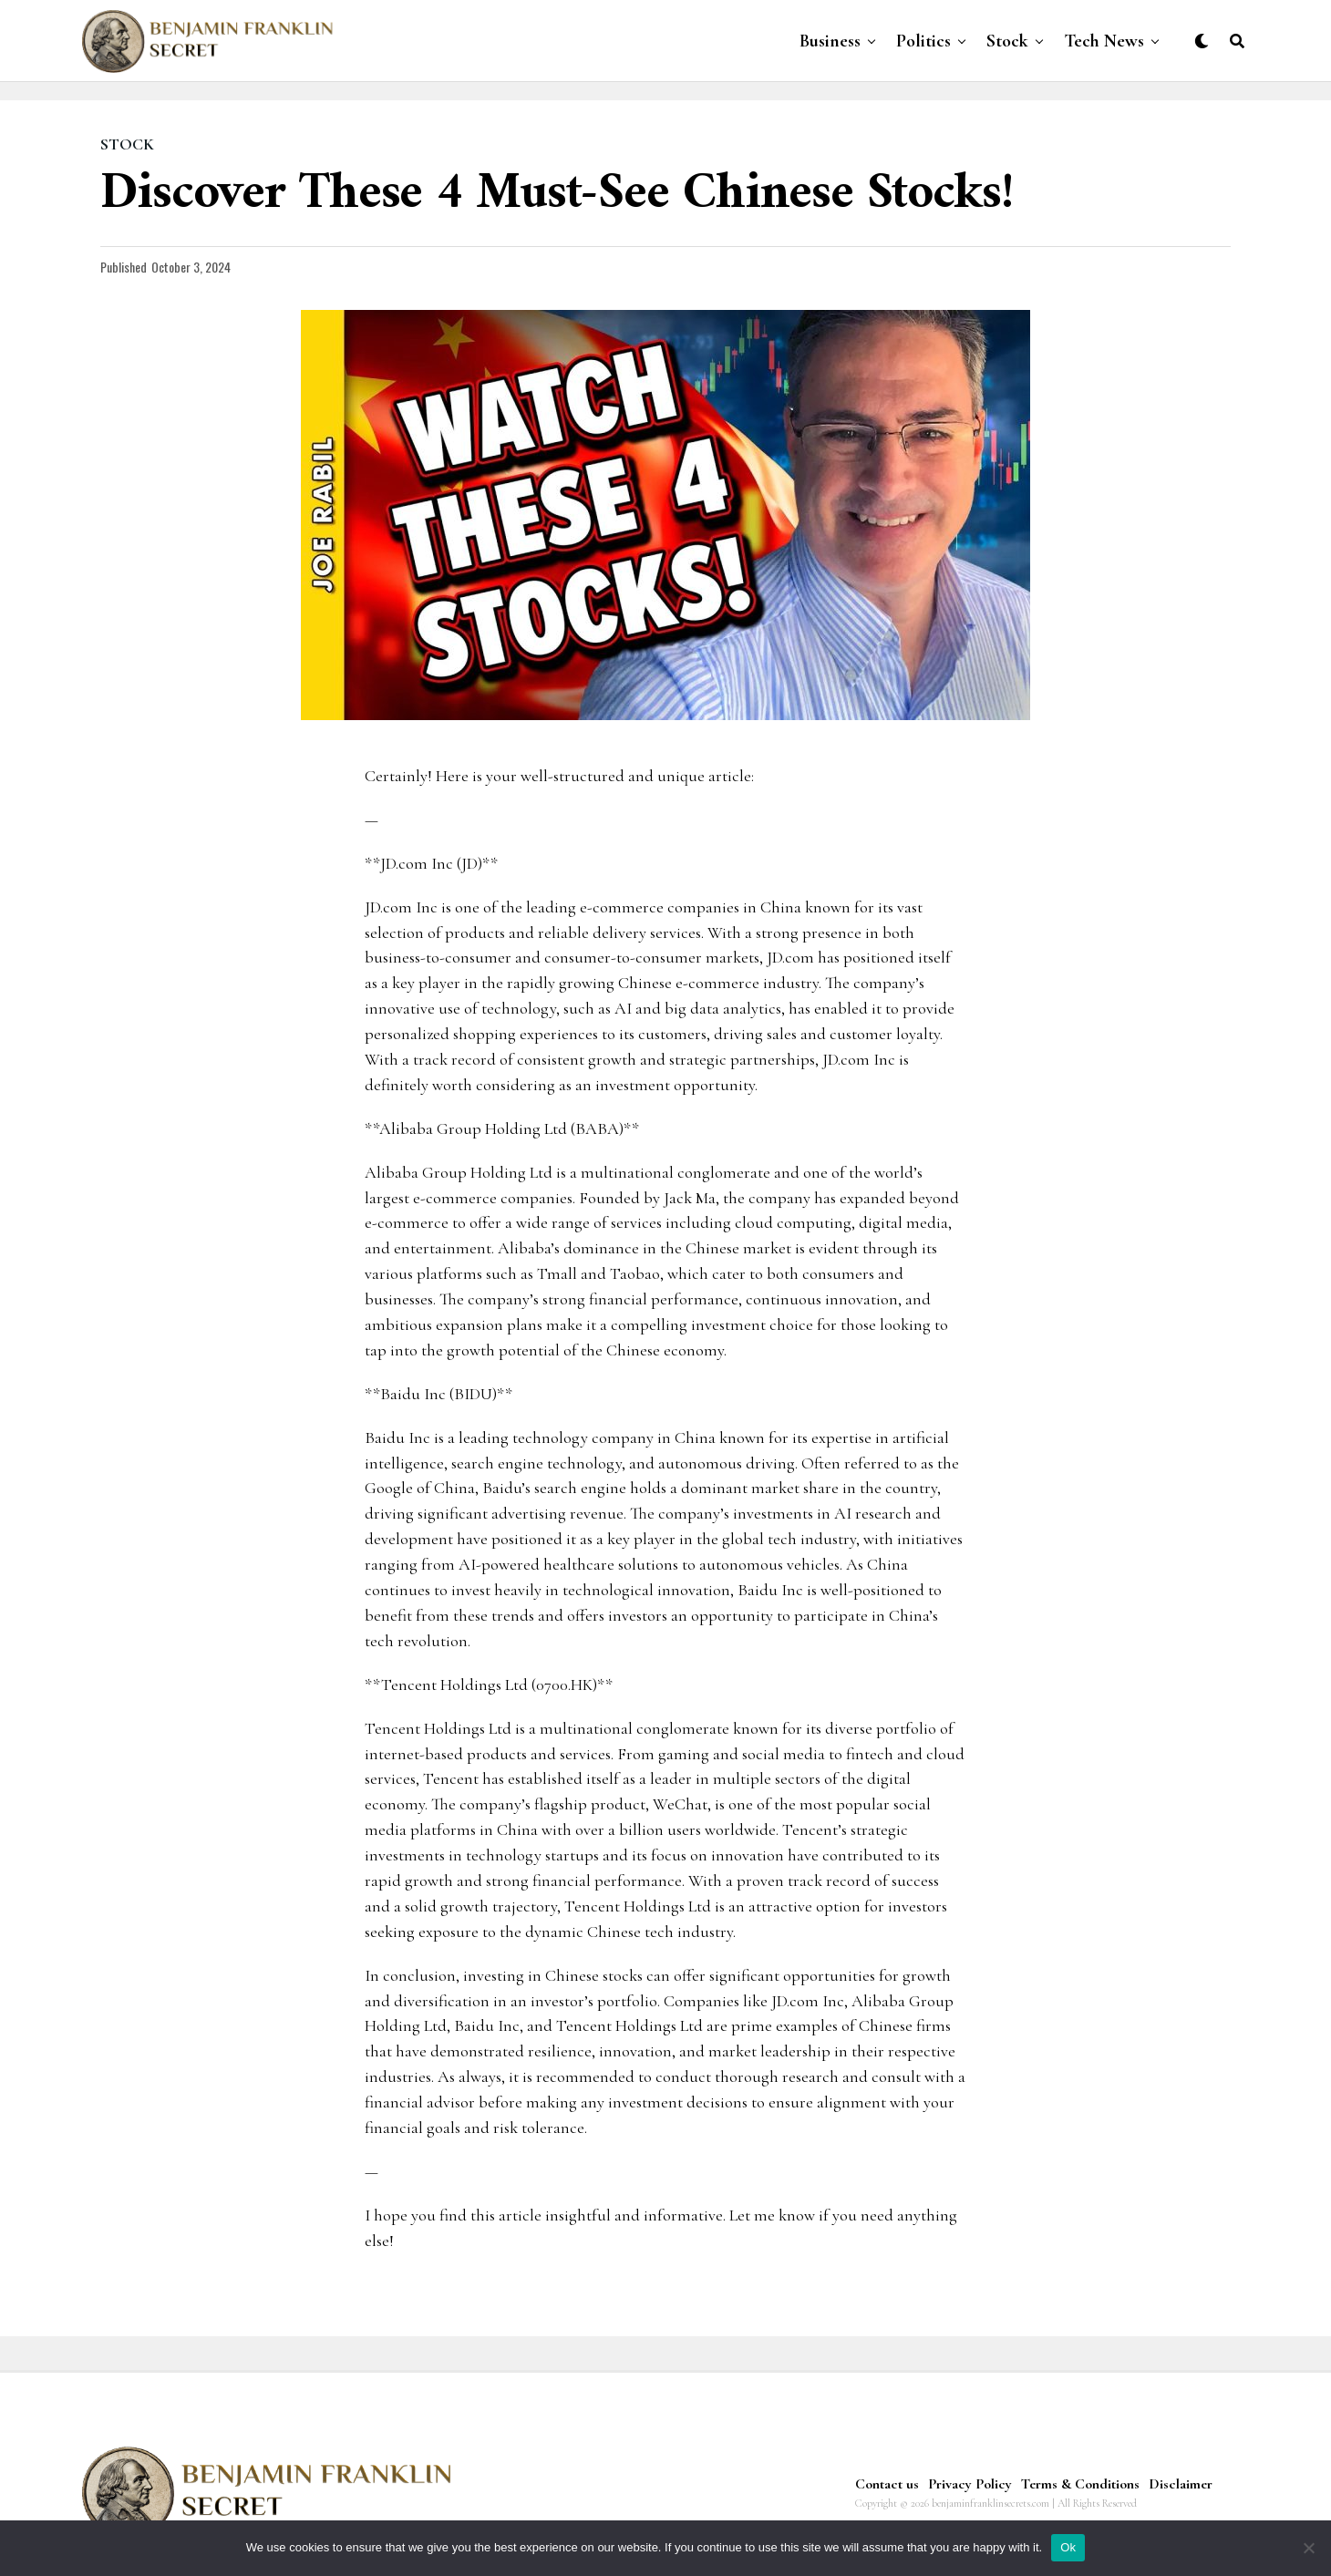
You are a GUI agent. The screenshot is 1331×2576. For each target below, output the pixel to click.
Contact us (887, 2484)
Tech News (1104, 41)
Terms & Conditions (1080, 2484)
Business (830, 41)
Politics (923, 41)
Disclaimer (1180, 2484)
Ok (1068, 2547)
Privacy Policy (970, 2484)
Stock (1007, 41)
